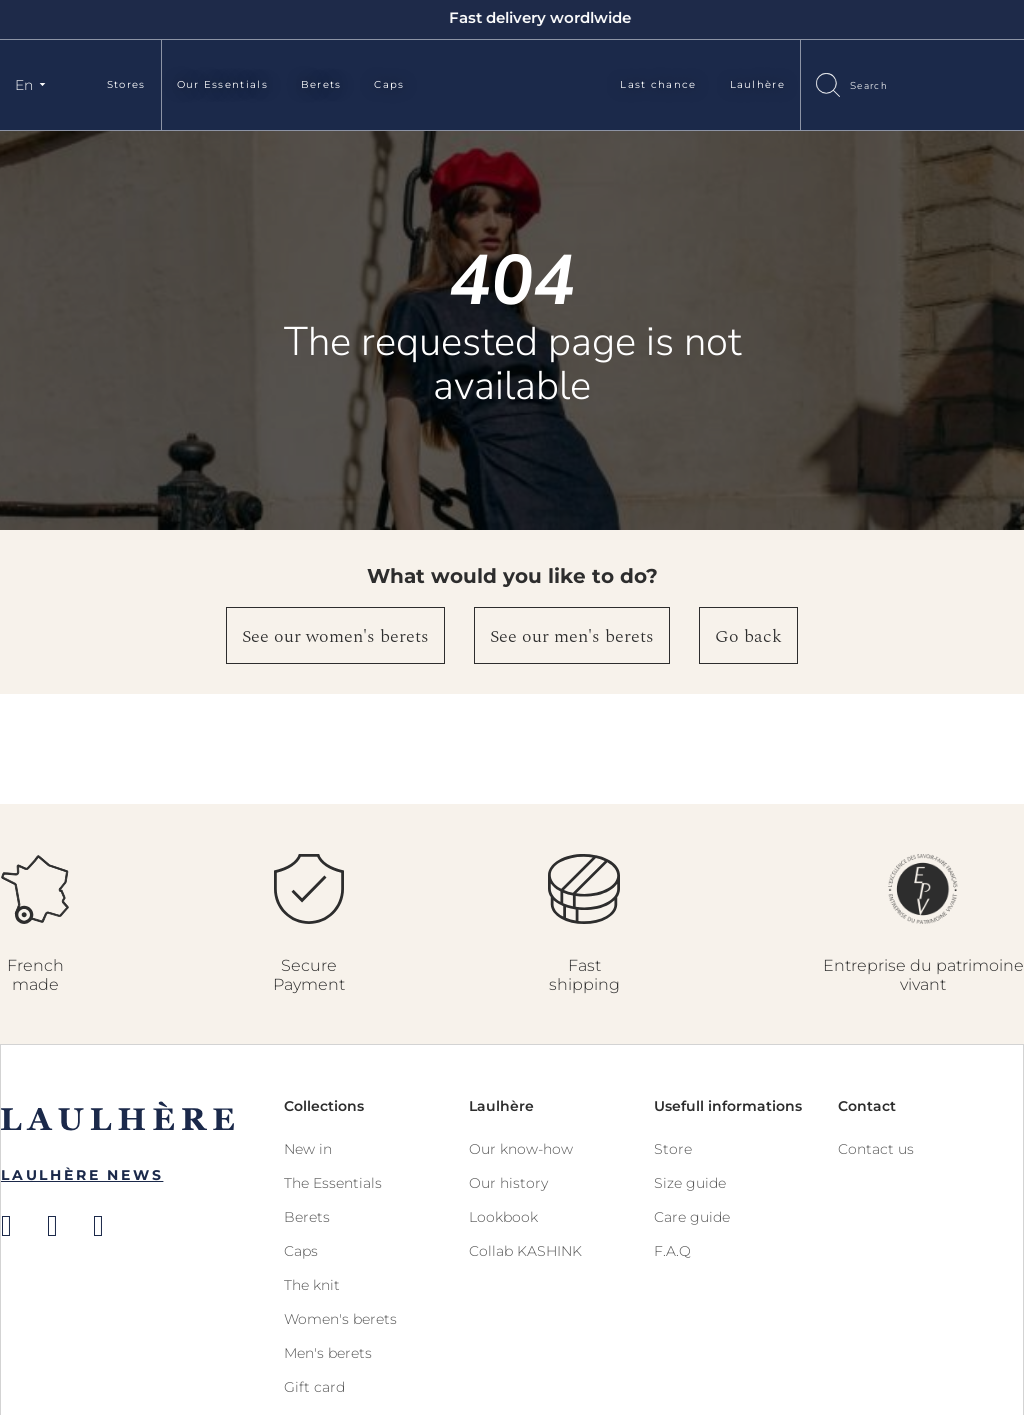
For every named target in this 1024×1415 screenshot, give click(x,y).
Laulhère (757, 84)
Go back (748, 636)
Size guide (690, 1183)
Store (673, 1149)
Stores (126, 84)
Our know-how (521, 1149)
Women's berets (340, 1319)
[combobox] (888, 84)
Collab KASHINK (525, 1251)
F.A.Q (672, 1251)
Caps (389, 84)
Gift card (314, 1387)
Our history (508, 1183)
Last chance (658, 84)
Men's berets (328, 1353)
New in (308, 1149)
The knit (312, 1285)
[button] (33, 85)
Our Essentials (222, 84)
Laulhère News (82, 1175)
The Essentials (333, 1183)
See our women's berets (335, 636)
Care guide (692, 1217)
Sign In (959, 83)
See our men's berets (572, 636)
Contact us (876, 1149)
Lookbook (503, 1217)
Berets (321, 84)
